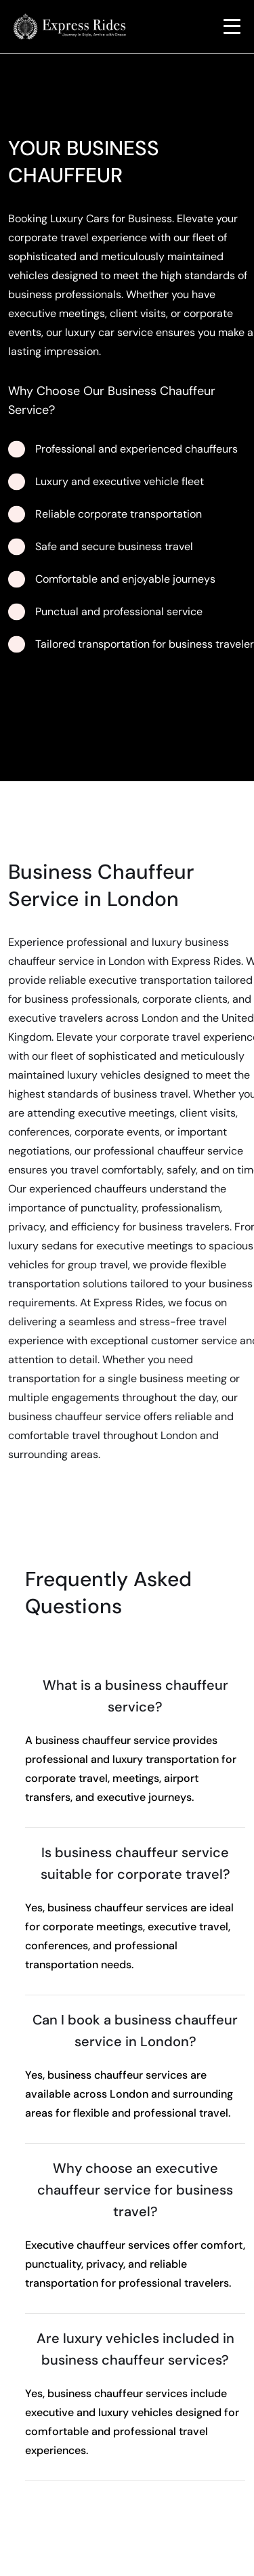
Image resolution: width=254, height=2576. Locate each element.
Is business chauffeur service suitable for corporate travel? (135, 1863)
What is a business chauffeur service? (135, 1696)
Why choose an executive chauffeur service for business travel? (135, 2189)
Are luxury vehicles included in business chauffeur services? (135, 2349)
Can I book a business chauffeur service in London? (135, 2030)
